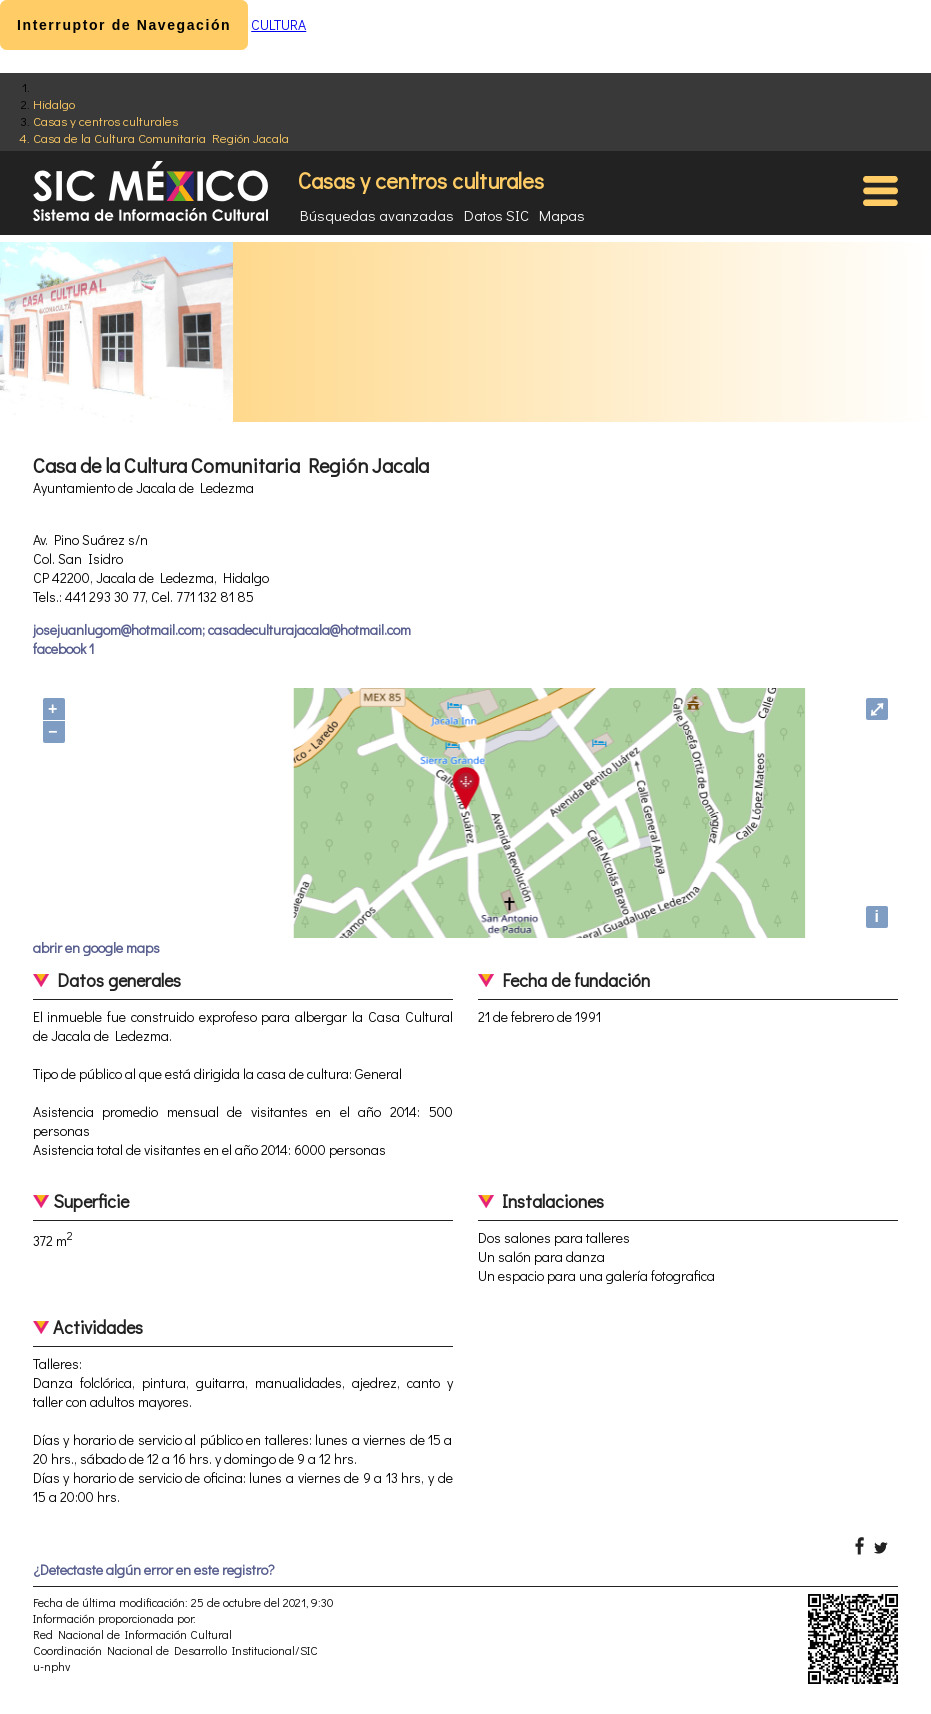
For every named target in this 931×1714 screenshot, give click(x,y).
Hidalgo (54, 103)
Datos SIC (496, 215)
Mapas (562, 215)
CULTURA (278, 24)
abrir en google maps (96, 947)
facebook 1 (63, 648)
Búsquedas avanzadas (377, 215)
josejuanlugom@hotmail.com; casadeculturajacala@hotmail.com (222, 629)
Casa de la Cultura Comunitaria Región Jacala (161, 137)
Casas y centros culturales (105, 120)
